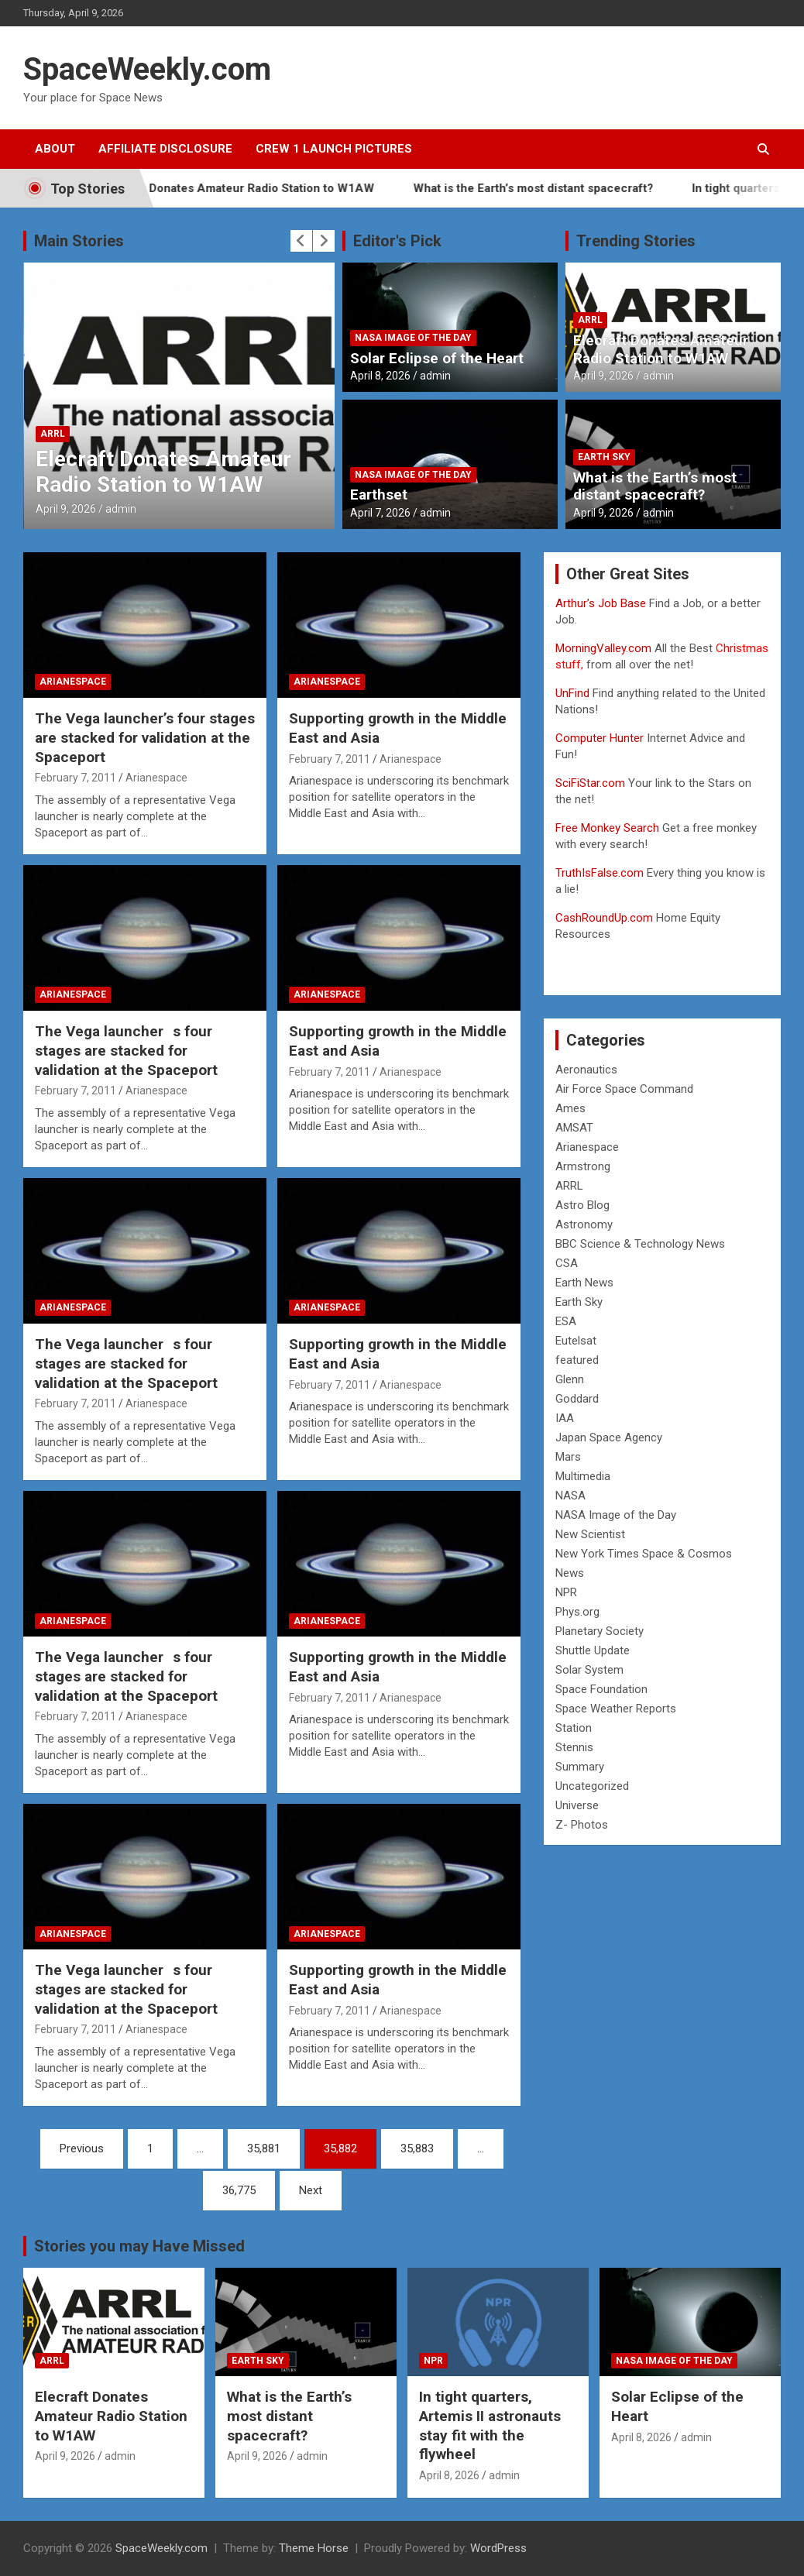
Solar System (589, 1670)
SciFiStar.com (590, 783)
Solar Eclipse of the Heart (437, 358)
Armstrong (582, 1166)
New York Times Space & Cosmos (643, 1554)
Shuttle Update (592, 1650)
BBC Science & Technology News (640, 1244)
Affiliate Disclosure (165, 149)
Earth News (584, 1283)
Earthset (378, 494)
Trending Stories (636, 241)
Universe (577, 1805)
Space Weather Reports (615, 1709)
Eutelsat (575, 1341)
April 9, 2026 (66, 509)
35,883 (417, 2148)
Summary (579, 1767)
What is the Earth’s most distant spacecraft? (557, 188)
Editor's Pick (397, 241)
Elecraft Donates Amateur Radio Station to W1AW (262, 188)
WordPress (498, 2548)
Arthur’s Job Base (602, 603)
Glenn (569, 1379)
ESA (565, 1321)
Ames (570, 1108)
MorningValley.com (603, 648)
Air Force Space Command (624, 1089)
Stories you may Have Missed (139, 2246)
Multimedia (582, 1476)
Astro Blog (582, 1205)
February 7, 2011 (75, 777)
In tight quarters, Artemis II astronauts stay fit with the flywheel (490, 2425)
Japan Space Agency (608, 1437)
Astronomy (584, 1224)
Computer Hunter (599, 738)
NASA (570, 1496)
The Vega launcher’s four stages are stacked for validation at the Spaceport (145, 737)
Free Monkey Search (607, 828)
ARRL (52, 433)
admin (120, 509)
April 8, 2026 (380, 375)
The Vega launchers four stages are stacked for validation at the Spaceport (126, 1050)
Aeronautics (586, 1070)
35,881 (263, 2148)
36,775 (239, 2190)
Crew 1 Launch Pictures (334, 149)
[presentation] (301, 241)
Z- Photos (581, 1825)
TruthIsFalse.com (599, 873)
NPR (566, 1592)
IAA (564, 1418)
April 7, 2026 (380, 513)
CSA (566, 1263)
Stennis (574, 1747)
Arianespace (73, 681)
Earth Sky (604, 457)
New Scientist (590, 1534)
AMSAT (574, 1128)
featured (577, 1360)
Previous (82, 2148)
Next (310, 2190)
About (55, 149)
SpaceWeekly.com (147, 69)
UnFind (574, 693)
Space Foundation (601, 1689)
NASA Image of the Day (413, 337)
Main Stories (79, 241)
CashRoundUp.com (604, 918)
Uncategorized (592, 1786)
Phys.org (577, 1612)
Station (573, 1728)
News (569, 1573)
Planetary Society (599, 1631)
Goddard (577, 1399)
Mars (568, 1457)
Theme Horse (314, 2548)
